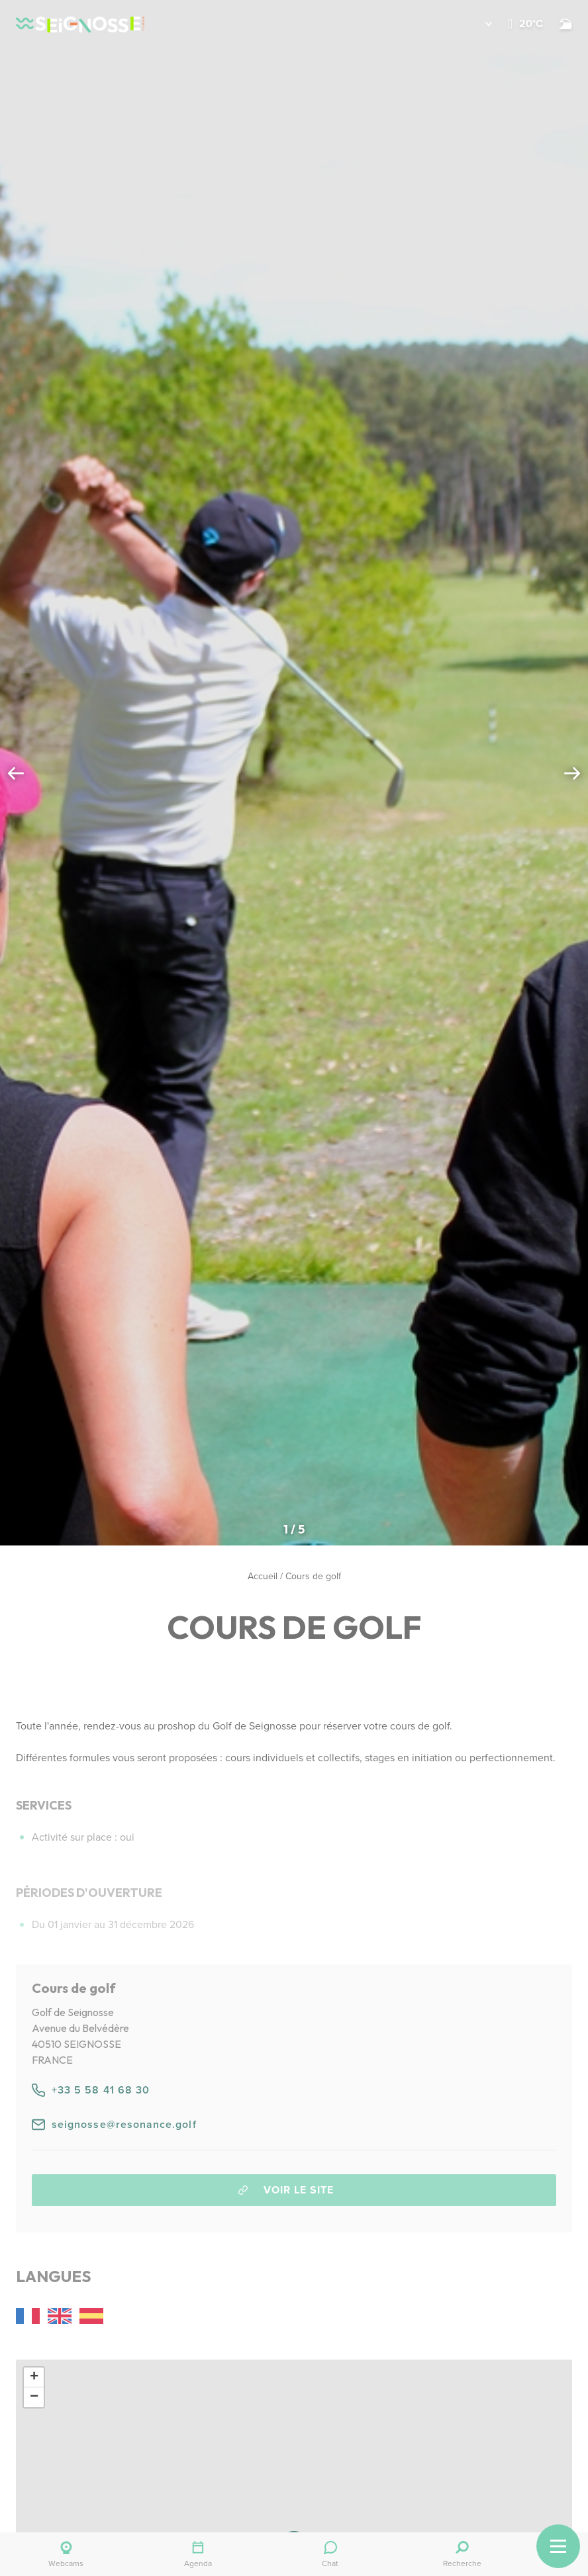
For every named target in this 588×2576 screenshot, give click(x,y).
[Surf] (565, 23)
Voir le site (286, 2189)
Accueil (262, 1576)
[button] (479, 23)
